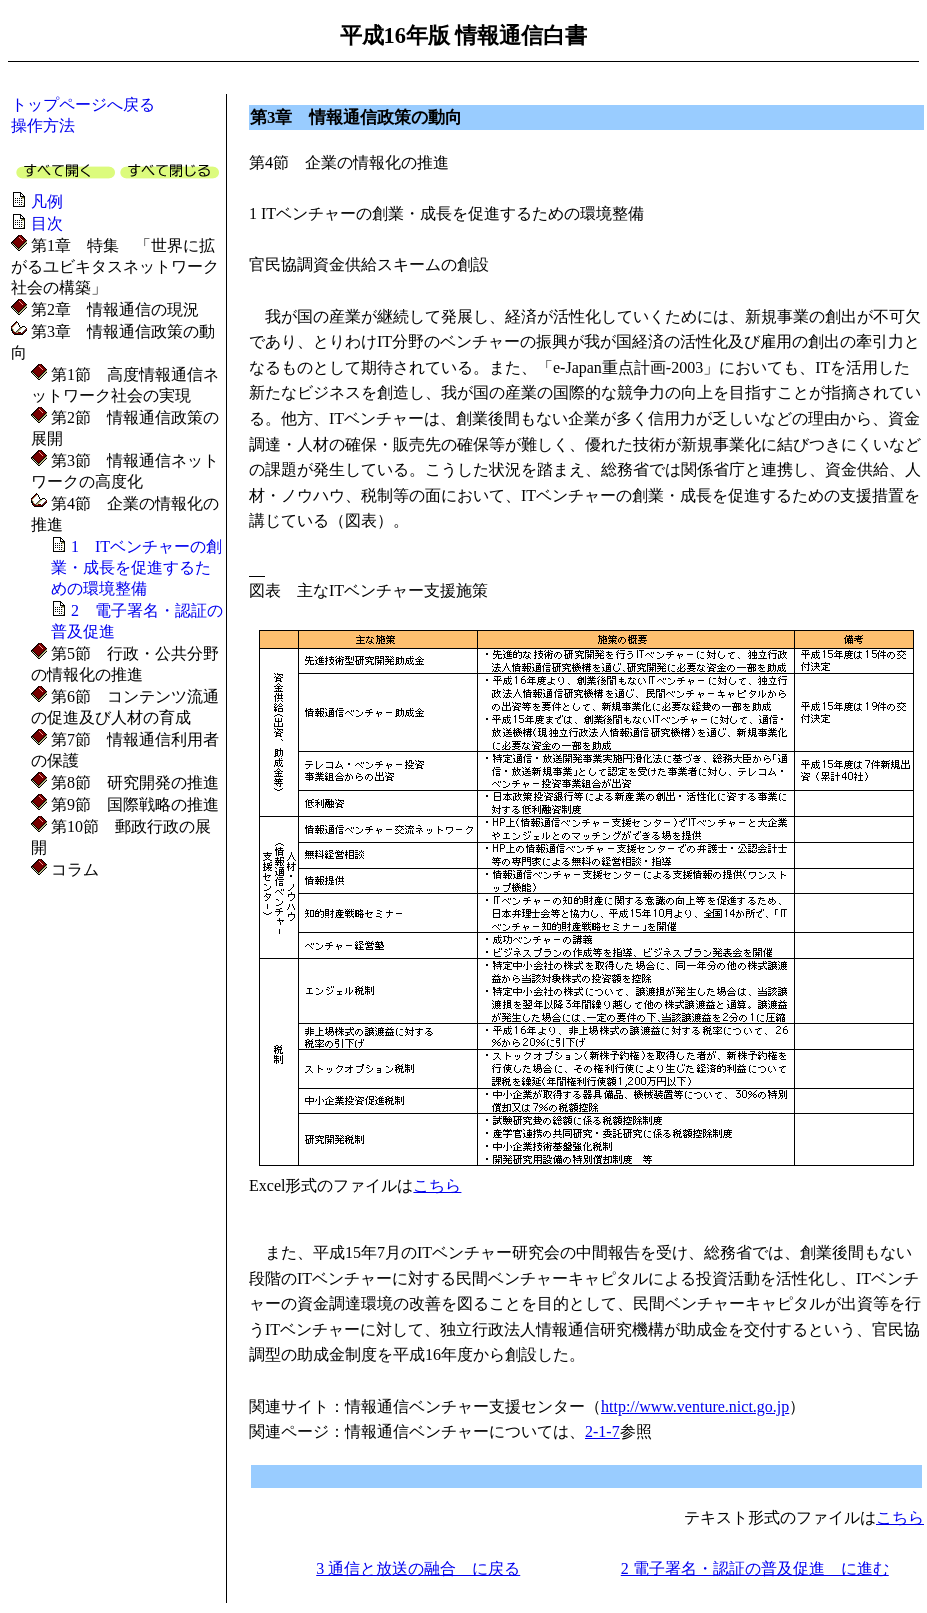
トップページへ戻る (83, 104)
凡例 (47, 201)
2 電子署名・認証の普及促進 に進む (755, 1568)
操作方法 (43, 125)
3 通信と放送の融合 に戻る (418, 1568)
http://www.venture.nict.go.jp (695, 1406)
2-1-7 (602, 1431)
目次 (47, 223)
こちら (437, 1185)
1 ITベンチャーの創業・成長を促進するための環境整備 (136, 567)
